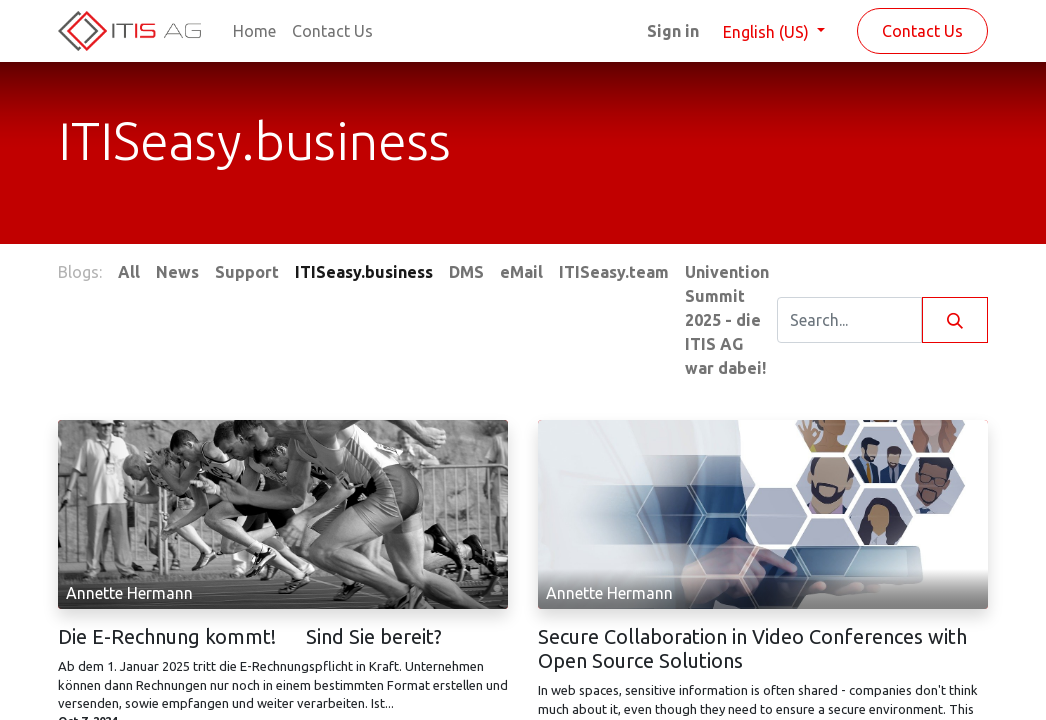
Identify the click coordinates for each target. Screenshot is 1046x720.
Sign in (673, 31)
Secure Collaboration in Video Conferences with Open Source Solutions (752, 648)
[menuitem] (254, 31)
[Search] (955, 320)
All (129, 272)
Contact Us (922, 31)
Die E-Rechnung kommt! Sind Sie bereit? (250, 636)
